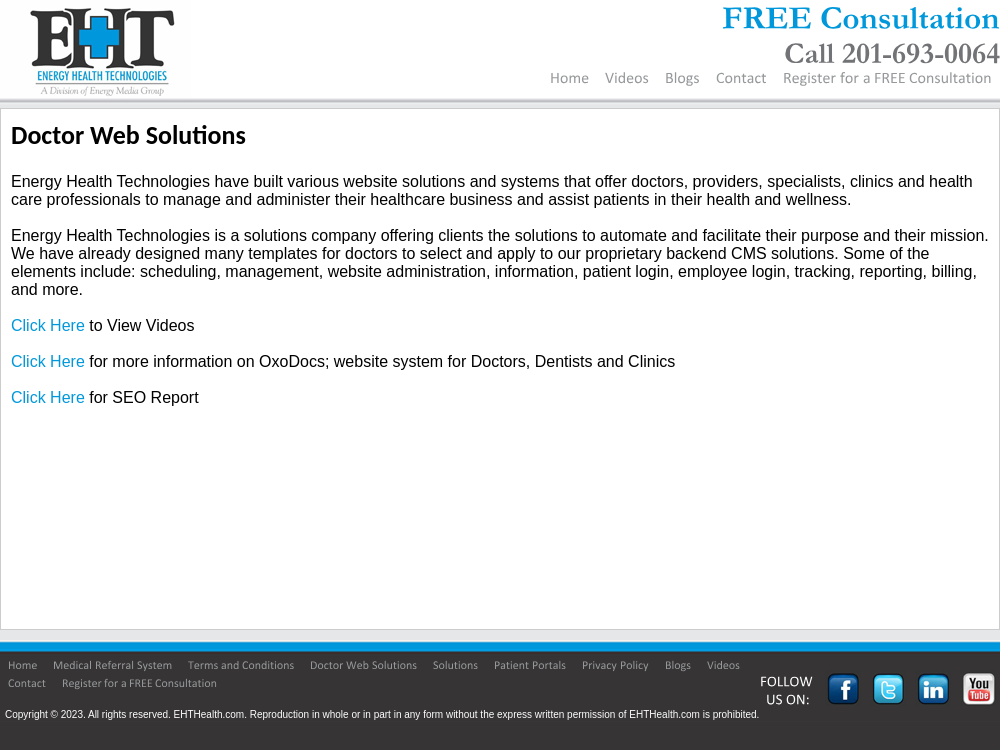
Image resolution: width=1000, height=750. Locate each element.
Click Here (48, 325)
